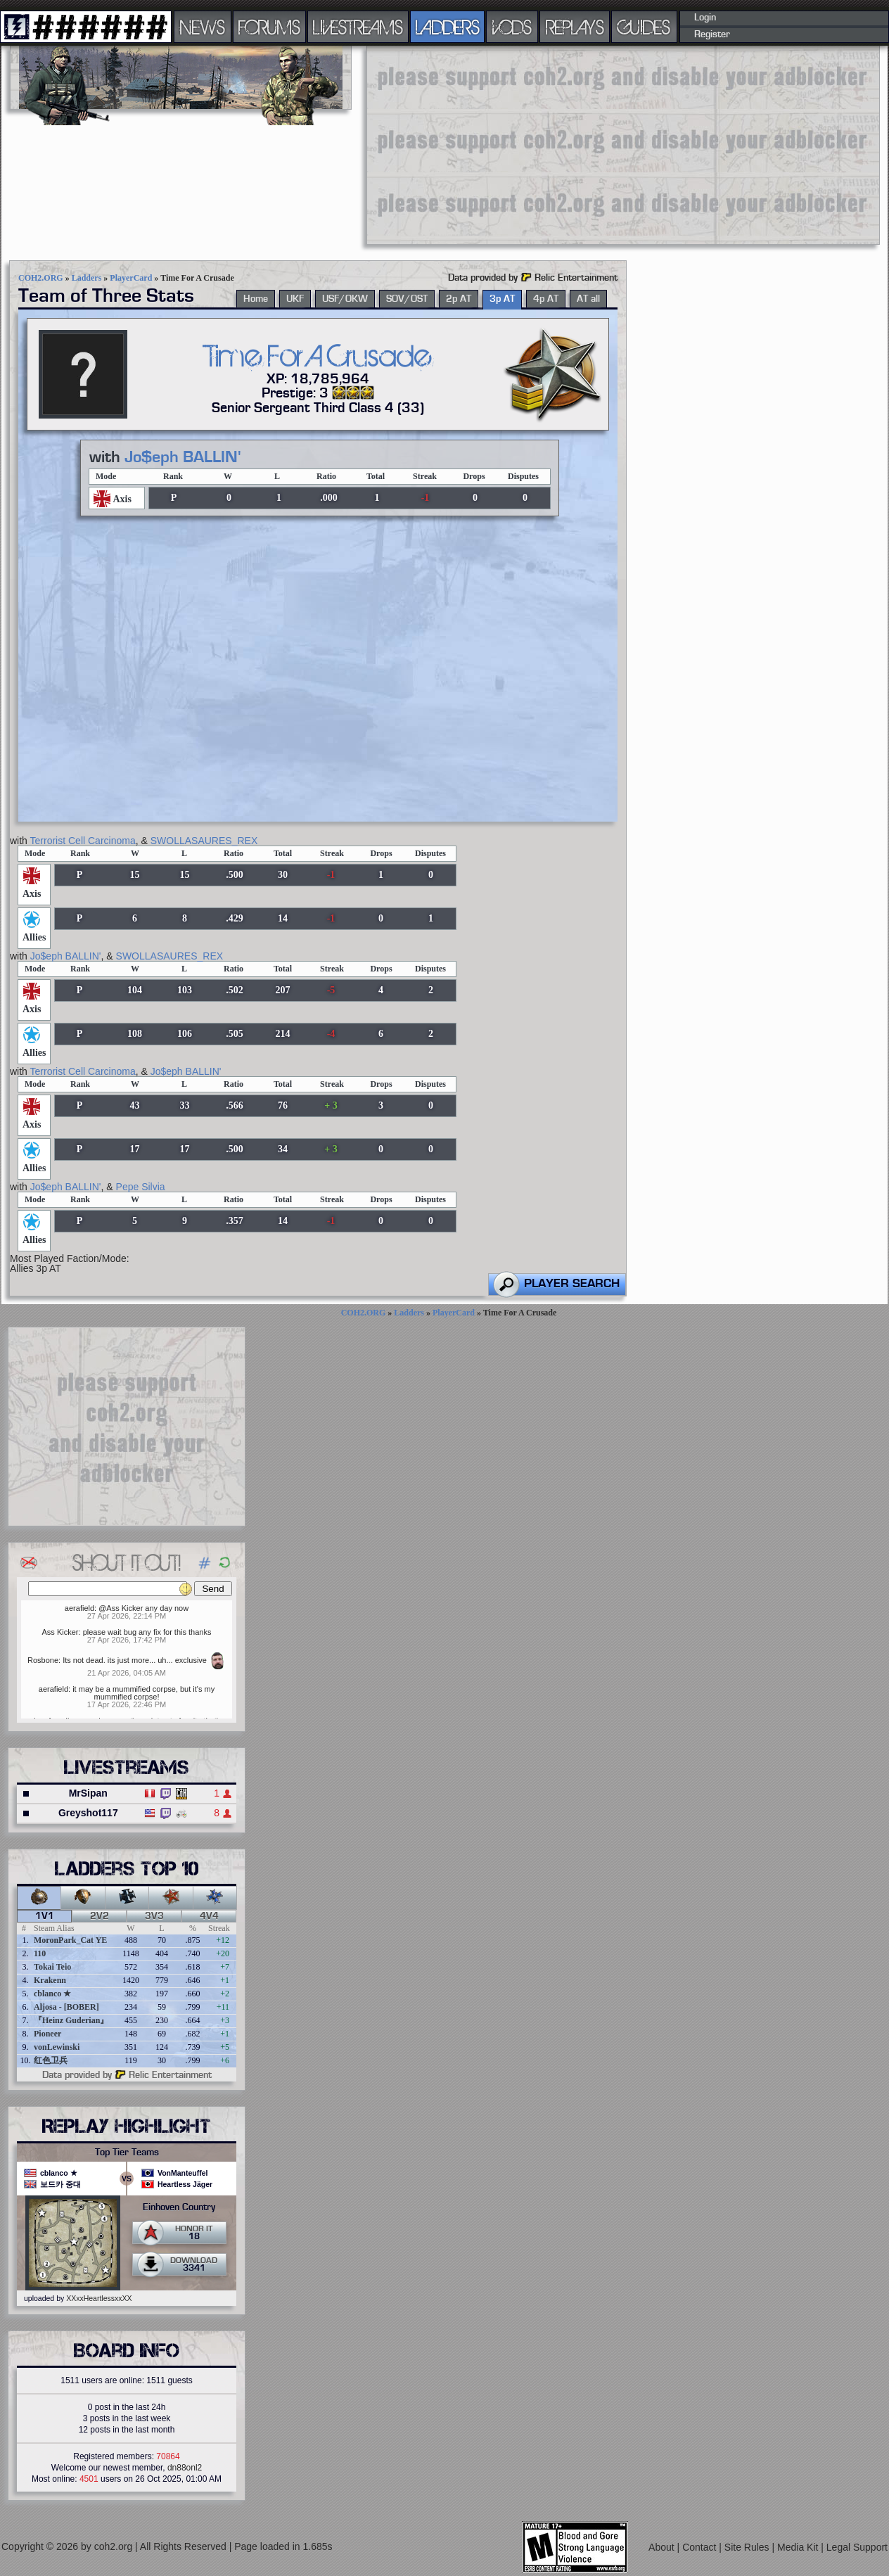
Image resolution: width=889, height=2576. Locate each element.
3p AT (502, 299)
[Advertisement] (583, 144)
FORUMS (269, 27)
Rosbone (42, 1660)
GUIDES (644, 27)
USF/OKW (345, 299)
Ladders (87, 278)
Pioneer (47, 2034)
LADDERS (448, 27)
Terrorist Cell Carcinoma (83, 840)
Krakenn (50, 1980)
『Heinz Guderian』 (71, 2020)
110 (40, 1953)
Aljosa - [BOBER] (66, 2007)
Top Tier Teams (127, 2152)
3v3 (154, 1916)
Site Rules (748, 2547)
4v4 (209, 1916)
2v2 (99, 1916)
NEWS (202, 27)
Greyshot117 (88, 1812)
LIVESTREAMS (358, 27)
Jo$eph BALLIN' (182, 457)
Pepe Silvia (140, 1186)
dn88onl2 (184, 2468)
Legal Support (857, 2547)
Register (712, 34)
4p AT (545, 299)
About (662, 2547)
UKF (295, 299)
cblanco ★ (52, 1993)
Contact (700, 2547)
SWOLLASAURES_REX (204, 840)
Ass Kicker (60, 1632)
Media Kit (799, 2547)
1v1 (44, 1916)
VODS (512, 27)
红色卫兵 (51, 2060)
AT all (588, 299)
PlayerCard (131, 278)
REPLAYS (575, 27)
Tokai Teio (52, 1967)
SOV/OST (407, 299)
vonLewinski (56, 2047)
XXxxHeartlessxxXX (99, 2298)
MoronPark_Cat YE (70, 1940)
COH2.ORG (40, 278)
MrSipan (88, 1793)
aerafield (79, 1608)
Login (705, 18)
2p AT (458, 299)
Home (255, 299)
